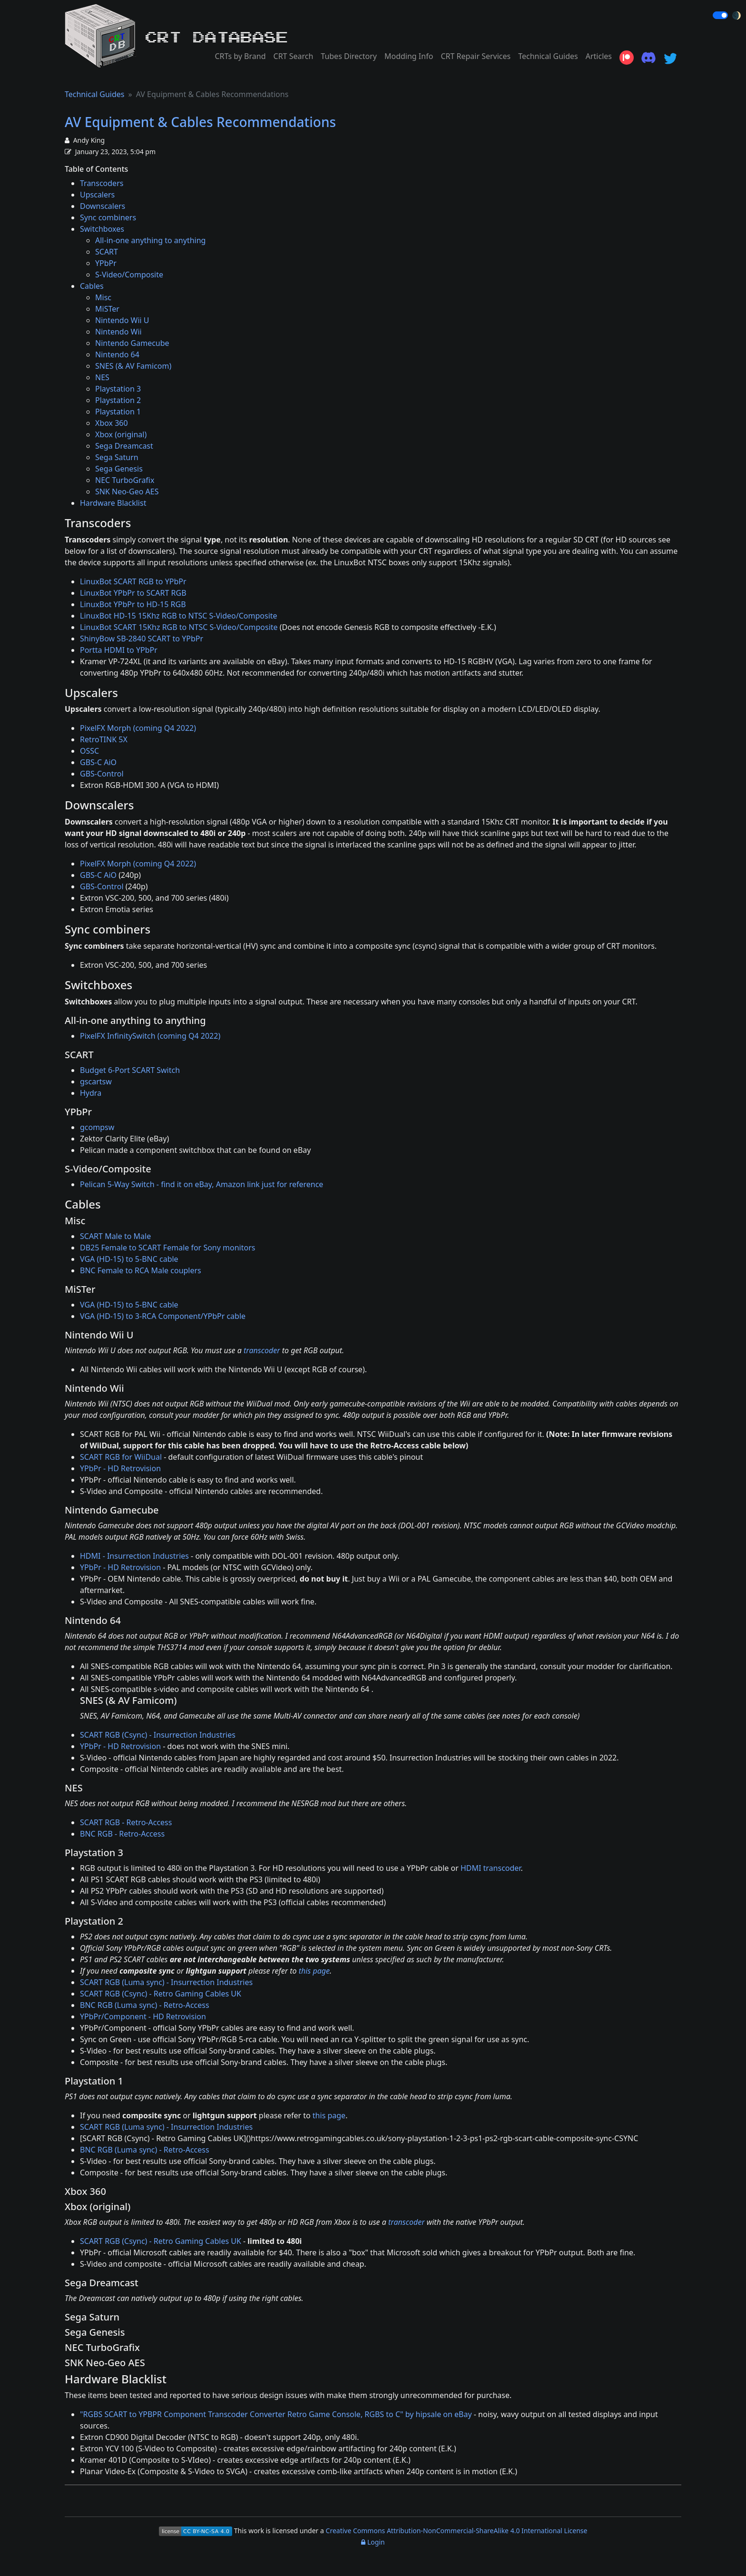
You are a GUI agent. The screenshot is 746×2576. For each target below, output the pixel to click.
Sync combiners (108, 217)
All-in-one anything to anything (150, 240)
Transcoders (101, 183)
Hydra (90, 1093)
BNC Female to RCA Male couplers (140, 1270)
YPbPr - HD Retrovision (120, 1468)
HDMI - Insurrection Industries (134, 1556)
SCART (106, 251)
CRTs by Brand (240, 56)
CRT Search (294, 56)
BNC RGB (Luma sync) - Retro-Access (144, 2005)
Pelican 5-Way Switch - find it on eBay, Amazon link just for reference (201, 1184)
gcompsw (97, 1127)
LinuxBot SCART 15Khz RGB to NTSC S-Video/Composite (179, 627)
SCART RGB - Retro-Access (126, 1822)
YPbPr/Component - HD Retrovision (143, 2016)
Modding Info (408, 56)
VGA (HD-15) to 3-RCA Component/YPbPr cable (162, 1316)
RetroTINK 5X (104, 739)
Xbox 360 (111, 423)
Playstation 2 (118, 400)
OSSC (89, 751)
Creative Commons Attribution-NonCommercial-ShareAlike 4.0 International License (457, 2530)
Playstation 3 (118, 388)
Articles (599, 56)
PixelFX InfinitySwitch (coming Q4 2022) (150, 1036)
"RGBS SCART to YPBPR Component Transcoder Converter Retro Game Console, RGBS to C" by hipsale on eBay (276, 2414)
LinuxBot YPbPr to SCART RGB (133, 593)
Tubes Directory (349, 56)
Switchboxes (102, 229)
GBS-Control (102, 773)
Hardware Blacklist (113, 503)
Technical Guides (548, 56)
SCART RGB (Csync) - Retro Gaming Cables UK (160, 1993)
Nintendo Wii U (122, 320)
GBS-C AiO (98, 762)
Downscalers (102, 206)
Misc (103, 297)
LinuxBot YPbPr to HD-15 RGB (133, 604)
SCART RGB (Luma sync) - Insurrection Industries (166, 1982)
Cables (92, 286)
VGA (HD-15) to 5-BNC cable (129, 1259)
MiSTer (107, 309)
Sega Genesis (119, 468)
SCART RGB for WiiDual (121, 1457)
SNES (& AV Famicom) (133, 366)
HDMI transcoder (491, 1868)
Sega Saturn (116, 457)
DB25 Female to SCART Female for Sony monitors (167, 1247)
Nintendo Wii (118, 331)
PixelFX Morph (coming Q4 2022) (138, 728)
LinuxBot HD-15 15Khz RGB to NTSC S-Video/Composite (178, 615)
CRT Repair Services (475, 56)
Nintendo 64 (117, 354)
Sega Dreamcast (124, 446)
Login (372, 2542)
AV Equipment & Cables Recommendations (200, 122)
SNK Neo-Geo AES (126, 491)
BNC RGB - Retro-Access (122, 1834)
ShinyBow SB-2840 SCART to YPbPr (141, 638)
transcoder (262, 1350)
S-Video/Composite (129, 274)
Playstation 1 (118, 411)
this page (314, 1971)
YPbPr (106, 263)
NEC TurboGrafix (124, 480)
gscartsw (96, 1081)
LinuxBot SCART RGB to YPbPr (133, 581)
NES (102, 377)
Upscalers (97, 194)
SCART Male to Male (115, 1236)
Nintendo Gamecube (132, 343)
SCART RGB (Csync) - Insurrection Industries (158, 1735)
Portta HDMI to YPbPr (118, 650)
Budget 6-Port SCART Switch (130, 1070)
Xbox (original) (121, 434)
